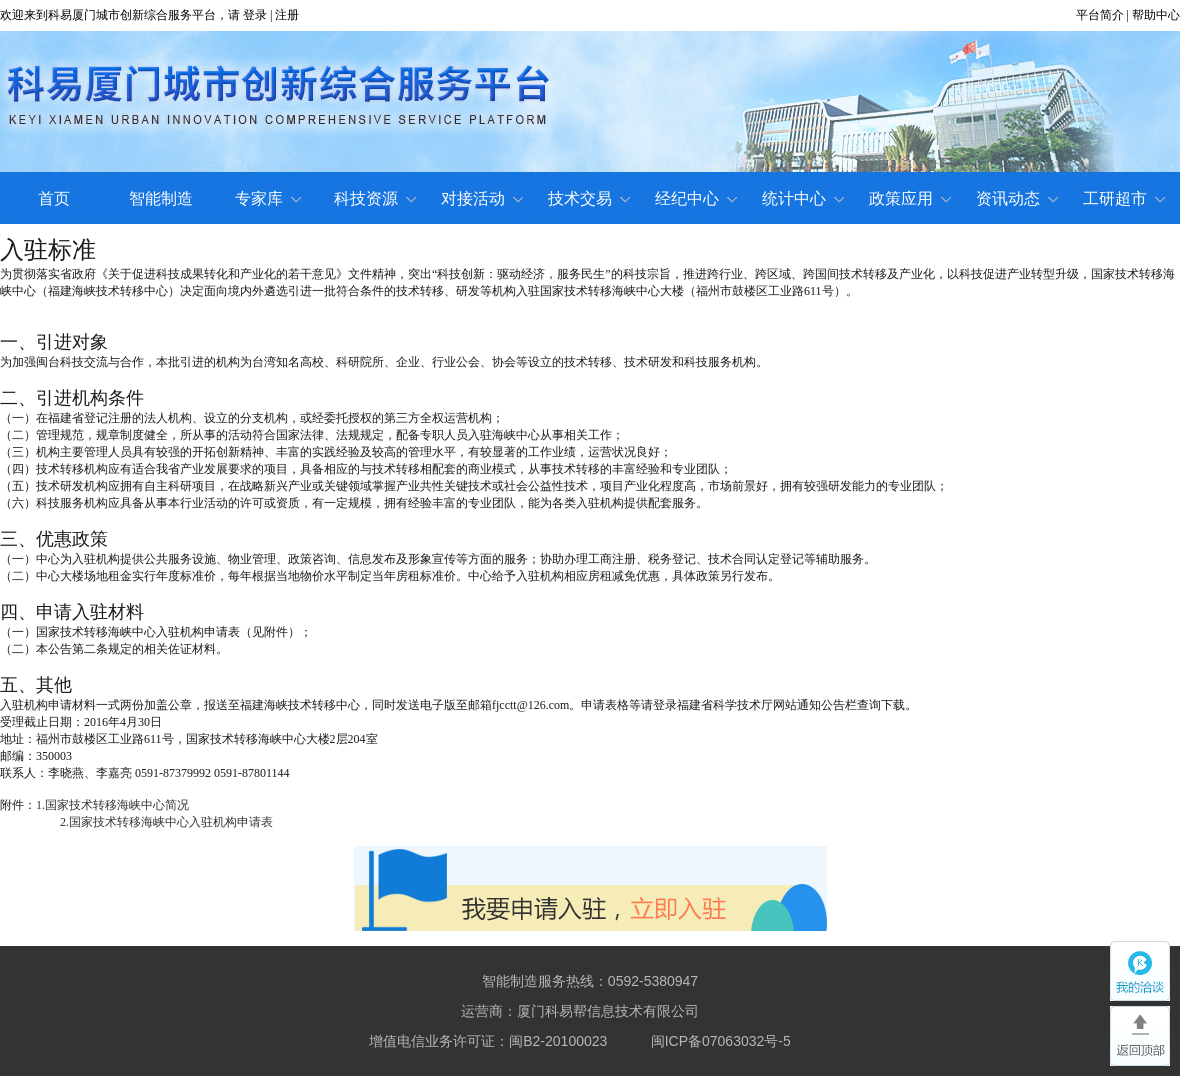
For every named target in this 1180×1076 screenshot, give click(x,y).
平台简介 (1100, 15)
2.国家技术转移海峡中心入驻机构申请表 (166, 822)
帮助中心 (1156, 15)
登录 (255, 15)
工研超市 (1124, 198)
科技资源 (375, 198)
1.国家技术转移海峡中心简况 (112, 805)
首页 (54, 198)
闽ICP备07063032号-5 (721, 1041)
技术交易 (589, 198)
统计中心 (803, 198)
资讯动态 (1017, 198)
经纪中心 (696, 198)
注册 (287, 15)
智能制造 (161, 198)
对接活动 (482, 198)
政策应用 (910, 198)
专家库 (268, 198)
